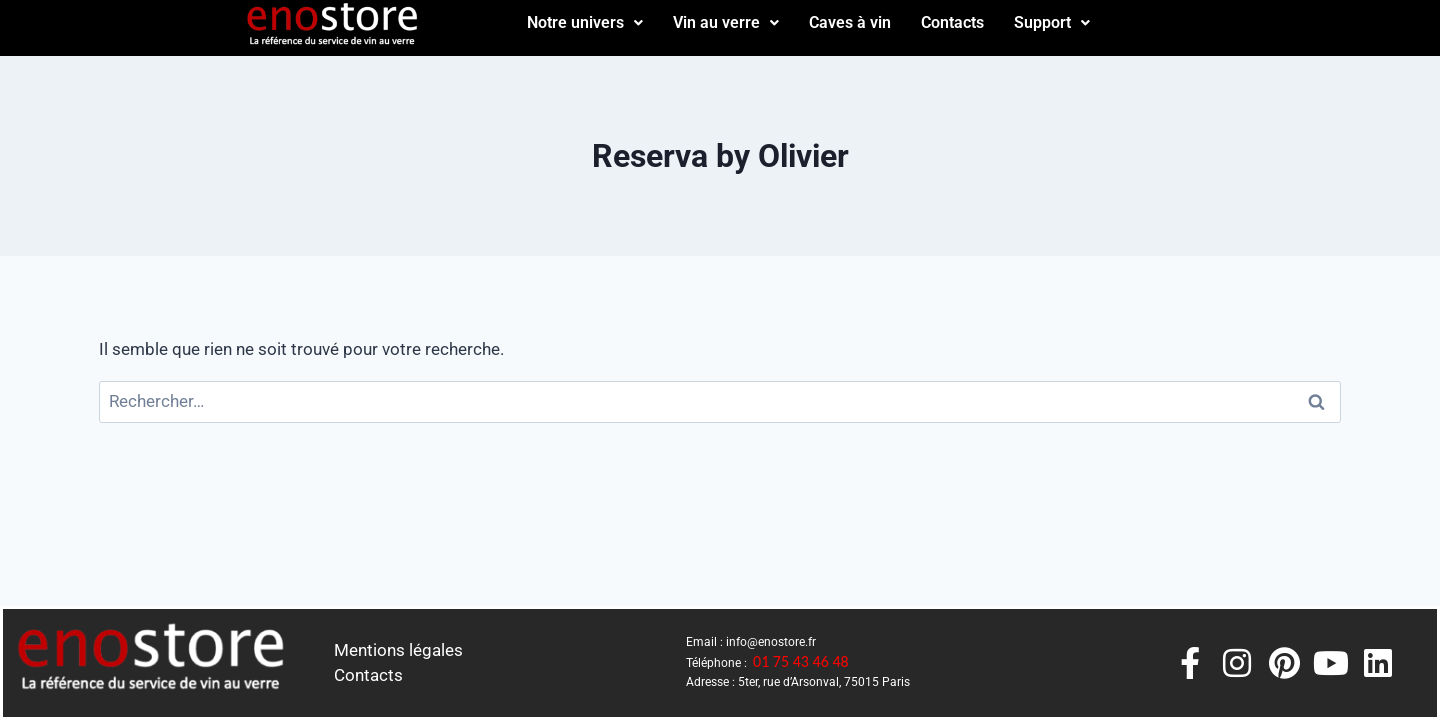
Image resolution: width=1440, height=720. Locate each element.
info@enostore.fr (771, 642)
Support (1052, 22)
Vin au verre (726, 22)
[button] (585, 23)
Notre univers (585, 22)
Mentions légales (398, 650)
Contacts (952, 22)
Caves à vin (850, 22)
